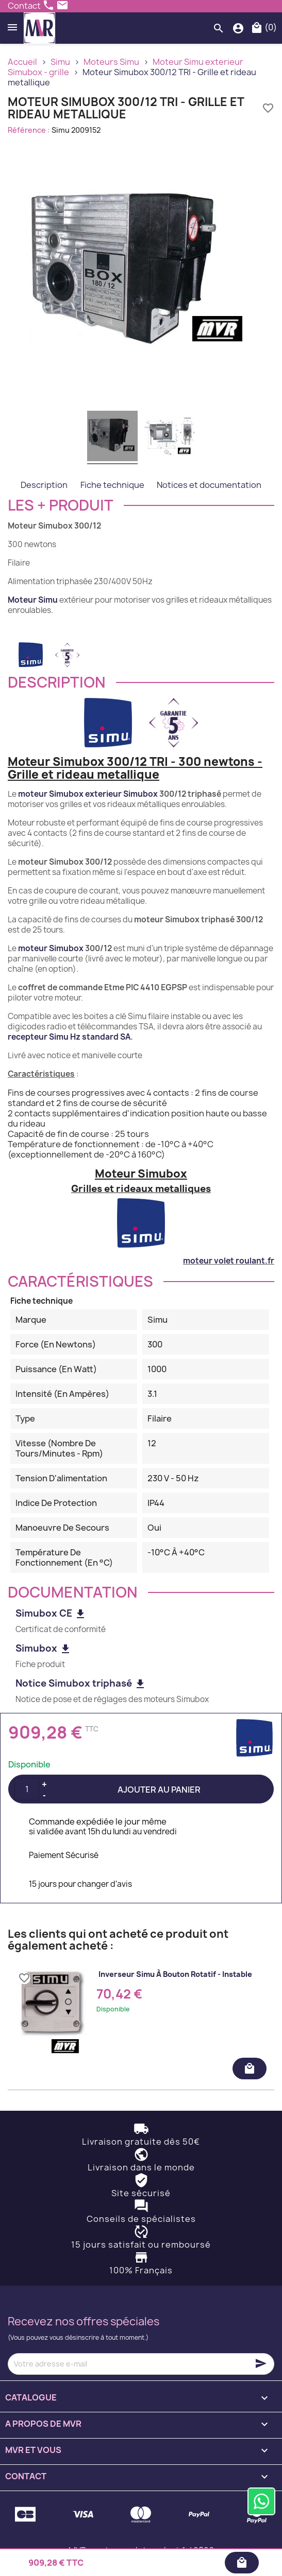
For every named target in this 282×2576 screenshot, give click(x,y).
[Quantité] (26, 1789)
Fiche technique (112, 485)
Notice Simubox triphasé (80, 1683)
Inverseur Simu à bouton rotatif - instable (175, 1974)
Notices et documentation (209, 485)
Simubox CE (51, 1613)
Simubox (43, 1648)
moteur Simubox (51, 948)
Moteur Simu (33, 599)
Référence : (29, 130)
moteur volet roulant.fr (228, 1260)
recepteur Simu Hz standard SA (69, 1036)
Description (44, 485)
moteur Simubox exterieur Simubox (88, 793)
